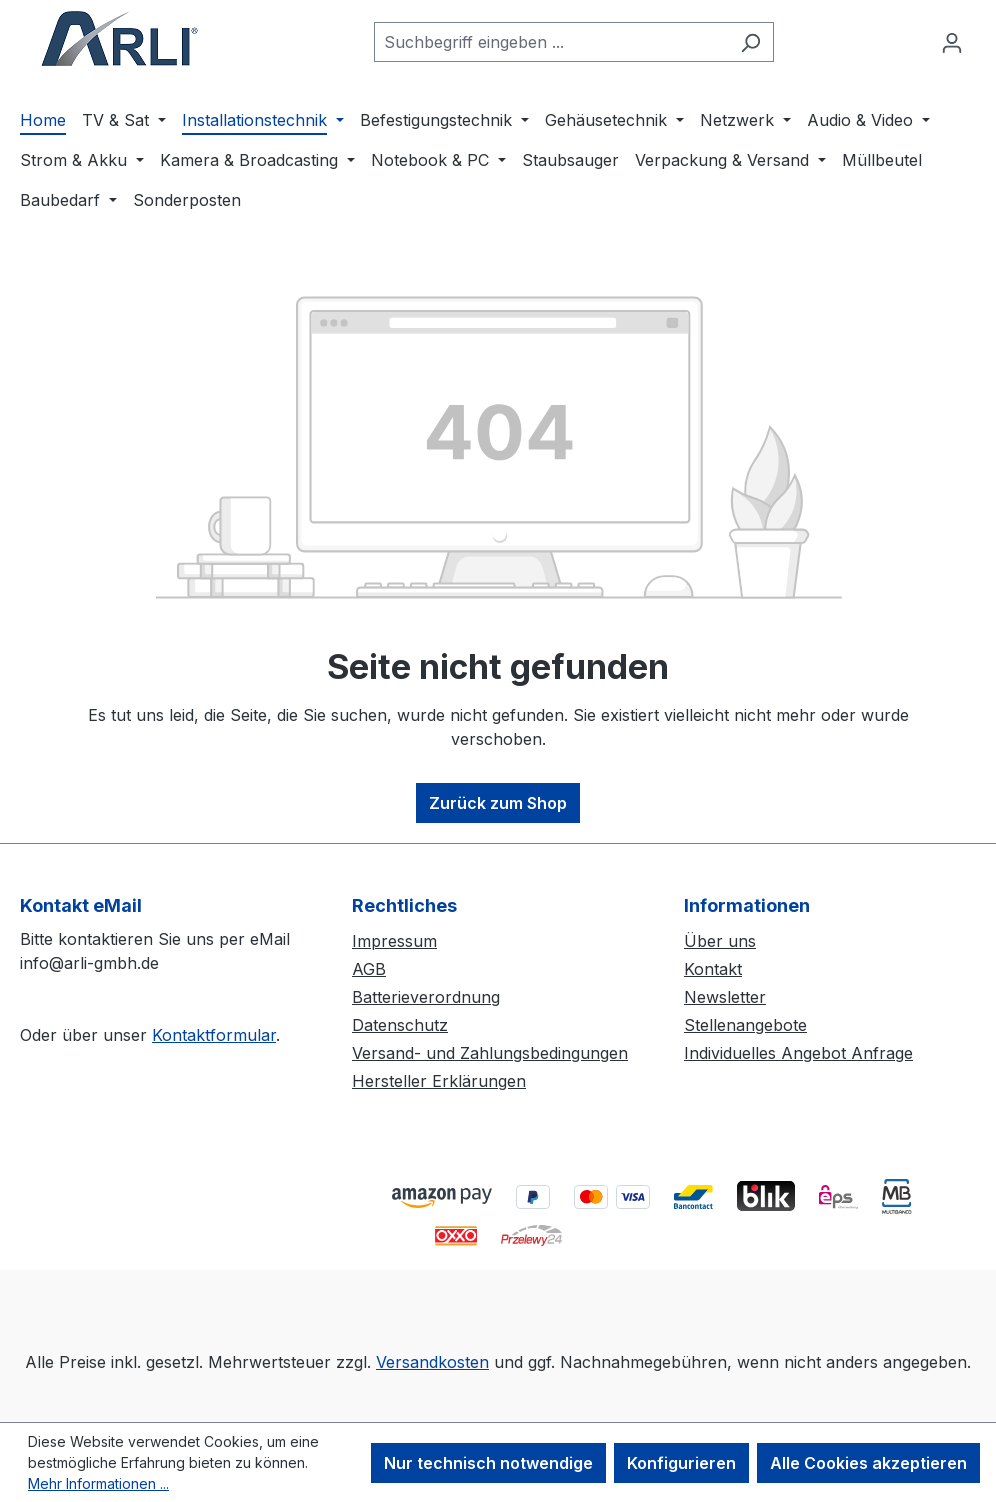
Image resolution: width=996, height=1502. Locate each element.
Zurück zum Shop (498, 803)
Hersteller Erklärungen (439, 1081)
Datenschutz (400, 1025)
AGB (369, 969)
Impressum (394, 941)
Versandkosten (432, 1362)
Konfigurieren (681, 1463)
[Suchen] (750, 42)
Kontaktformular (214, 1035)
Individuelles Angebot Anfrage (798, 1053)
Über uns (720, 941)
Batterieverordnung (426, 997)
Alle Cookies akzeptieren (868, 1463)
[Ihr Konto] (952, 42)
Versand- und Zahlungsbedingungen (490, 1053)
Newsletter (725, 997)
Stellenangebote (745, 1025)
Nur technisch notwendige (488, 1463)
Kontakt (713, 969)
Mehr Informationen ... (98, 1483)
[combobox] (551, 42)
